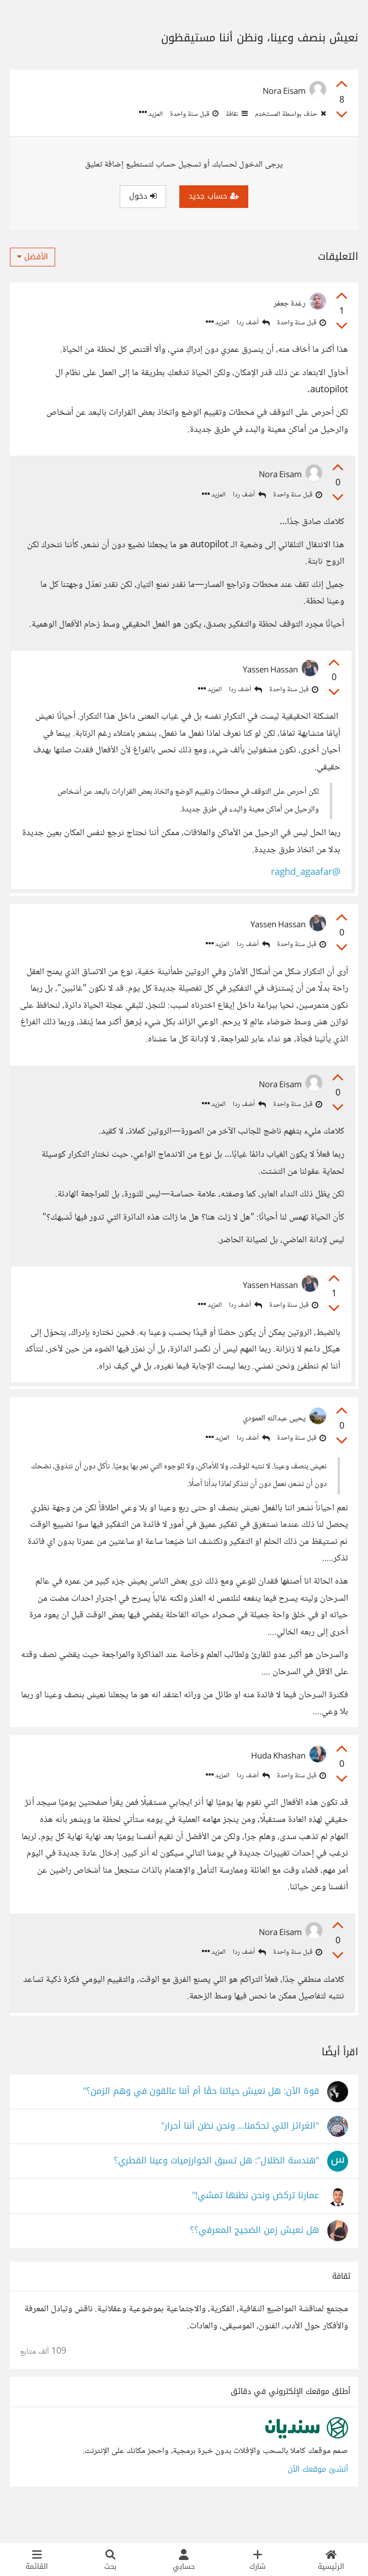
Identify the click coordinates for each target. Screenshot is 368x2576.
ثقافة (236, 114)
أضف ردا (253, 323)
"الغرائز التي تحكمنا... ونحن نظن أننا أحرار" (240, 2156)
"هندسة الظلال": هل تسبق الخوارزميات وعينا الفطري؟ (216, 2191)
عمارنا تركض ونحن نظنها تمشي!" (255, 2226)
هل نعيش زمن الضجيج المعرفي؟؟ (254, 2260)
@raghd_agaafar (302, 876)
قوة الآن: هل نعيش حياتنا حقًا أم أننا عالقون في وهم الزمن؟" (201, 2121)
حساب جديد (214, 196)
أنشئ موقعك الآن (317, 2499)
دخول (143, 196)
